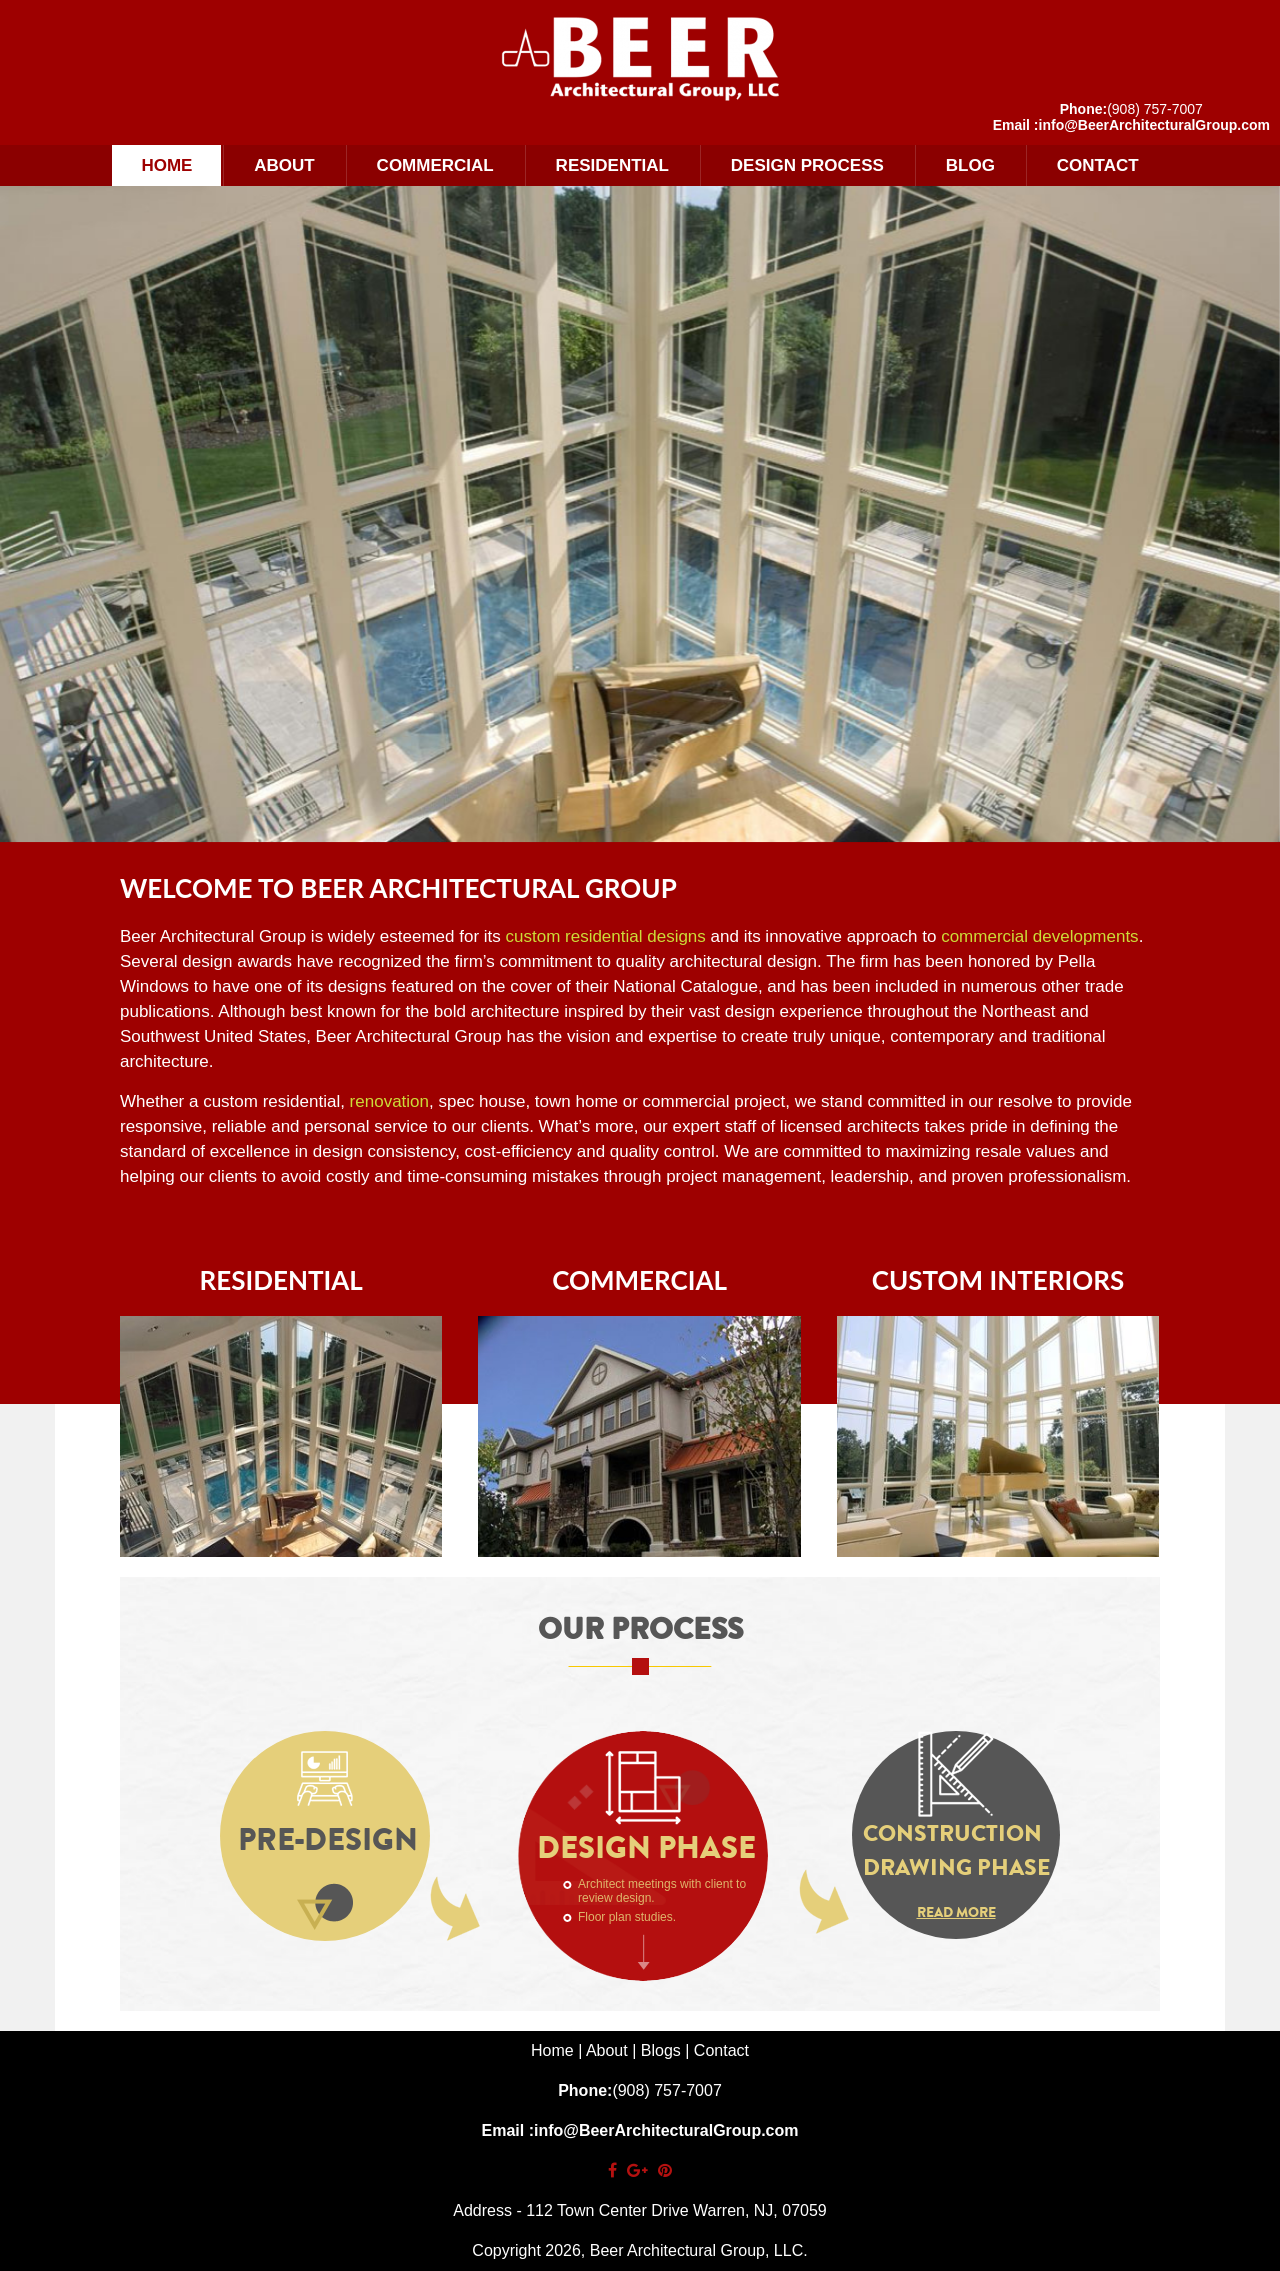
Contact (1098, 165)
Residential (612, 165)
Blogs (661, 2050)
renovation (389, 1101)
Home (166, 165)
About (284, 165)
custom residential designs (606, 936)
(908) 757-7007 (1155, 109)
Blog (970, 165)
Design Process (807, 165)
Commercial (435, 165)
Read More (956, 1912)
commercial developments (1039, 936)
